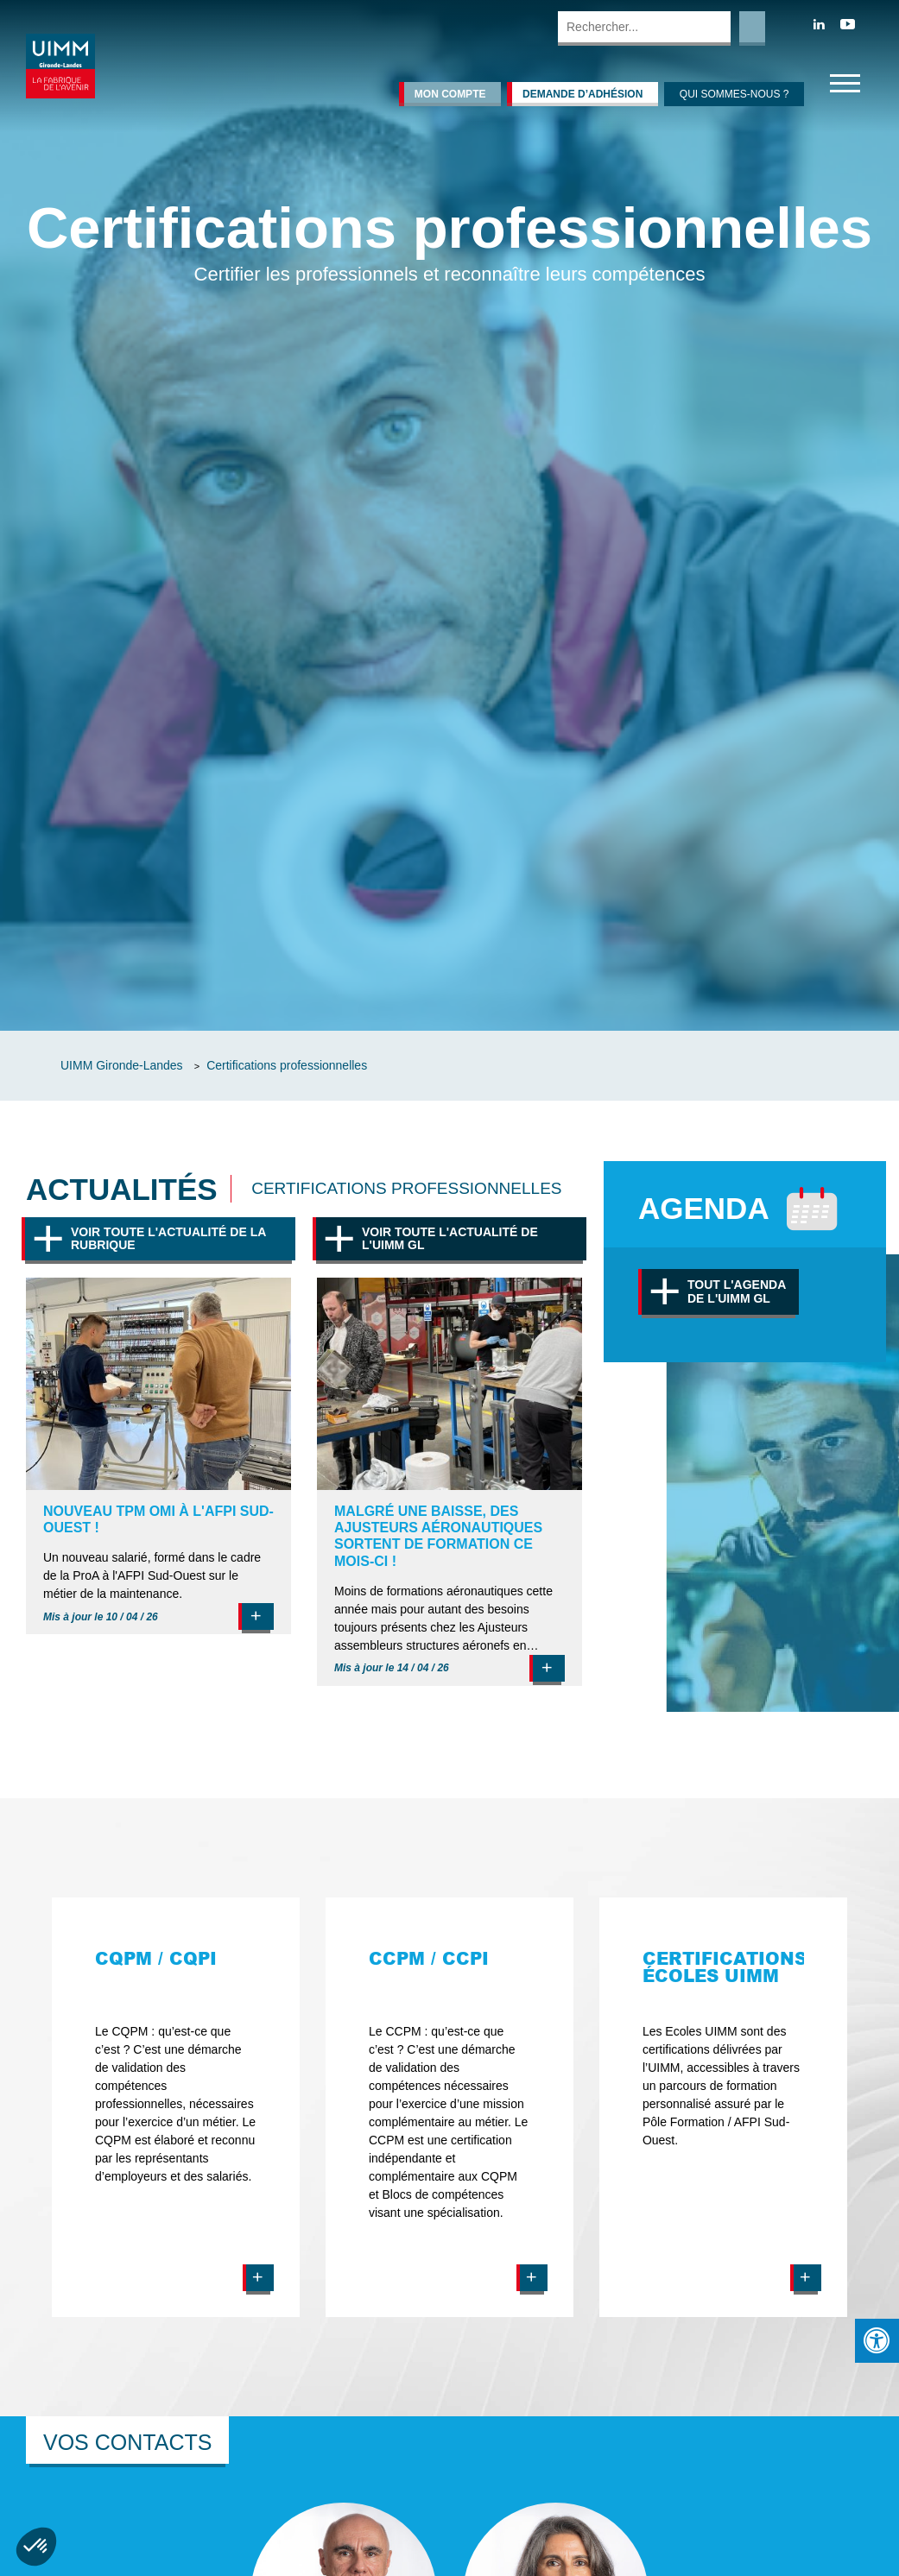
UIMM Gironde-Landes (121, 1065)
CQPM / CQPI (156, 1958)
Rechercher (752, 28)
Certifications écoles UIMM (725, 1966)
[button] (36, 2546)
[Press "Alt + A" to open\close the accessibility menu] (877, 2341)
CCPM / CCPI (429, 1958)
